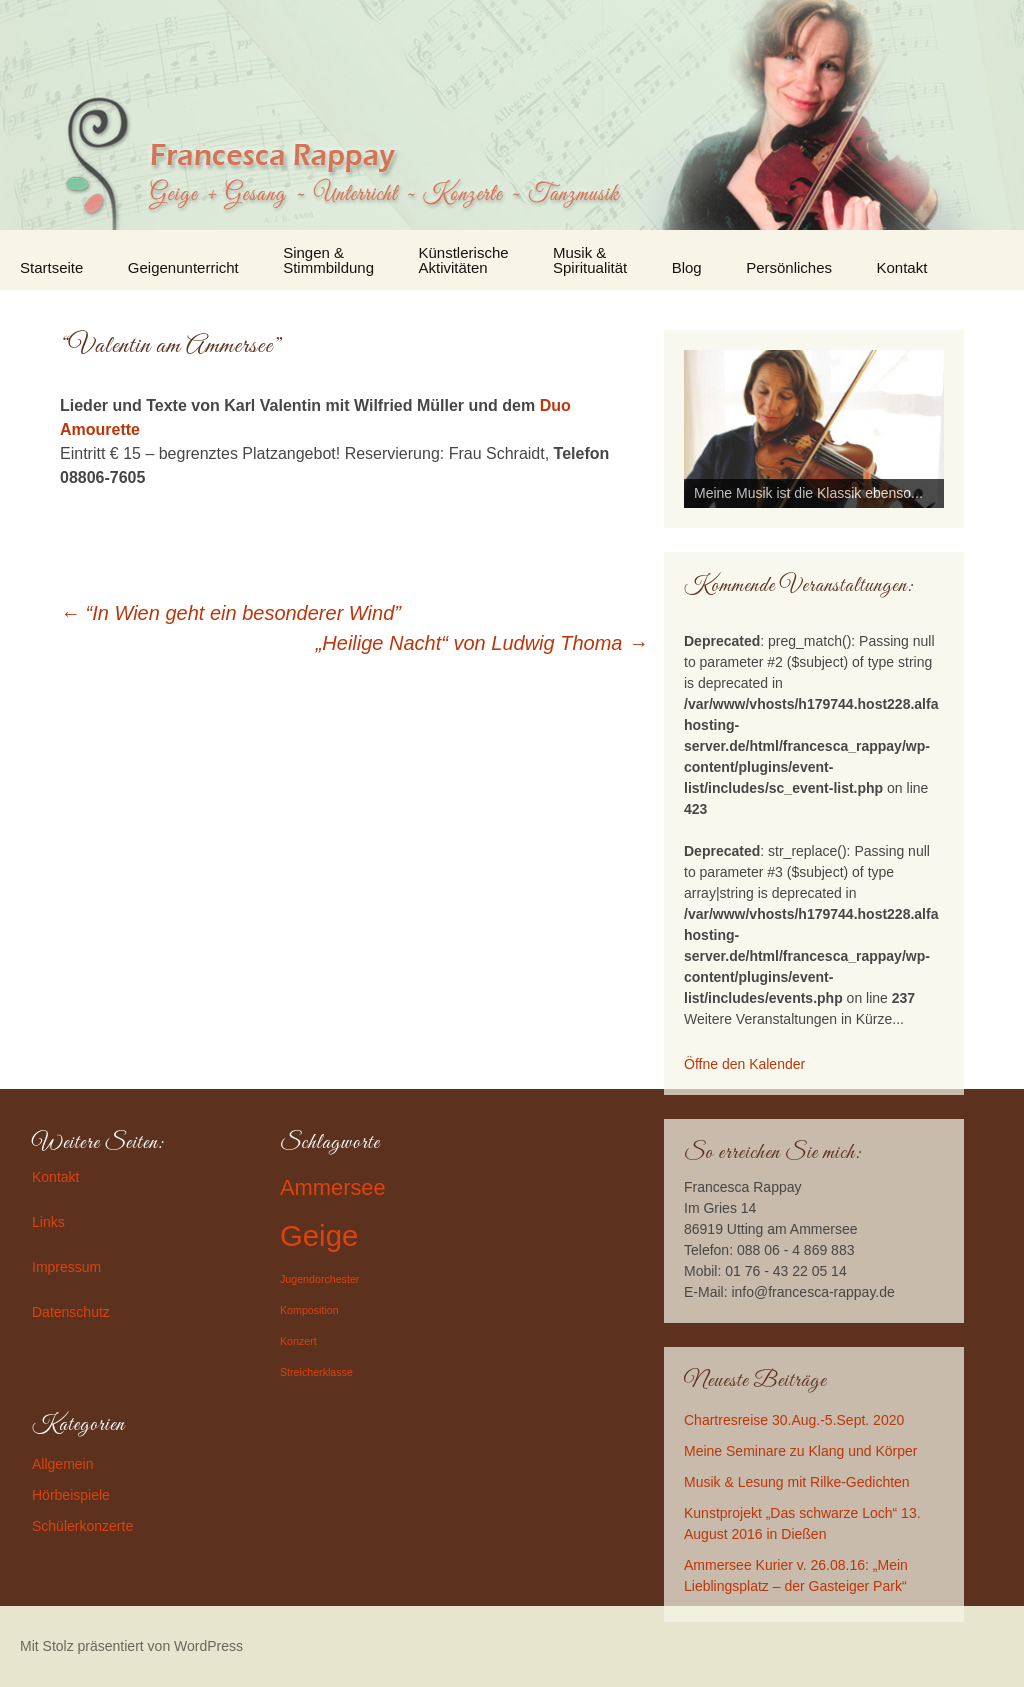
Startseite (51, 267)
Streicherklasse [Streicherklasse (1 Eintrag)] (316, 1372)
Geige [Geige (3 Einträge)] (319, 1235)
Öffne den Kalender (744, 1064)
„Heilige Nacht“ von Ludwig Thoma (482, 643)
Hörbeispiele (71, 1495)
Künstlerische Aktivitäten (464, 260)
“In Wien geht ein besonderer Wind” (230, 613)
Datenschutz (71, 1312)
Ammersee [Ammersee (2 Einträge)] (333, 1187)
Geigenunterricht (183, 267)
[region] (814, 429)
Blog (687, 267)
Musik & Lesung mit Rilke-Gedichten (797, 1482)
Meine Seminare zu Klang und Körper (800, 1451)
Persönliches (789, 267)
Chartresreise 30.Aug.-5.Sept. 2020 (794, 1420)
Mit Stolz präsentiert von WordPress (131, 1646)
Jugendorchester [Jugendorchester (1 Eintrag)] (319, 1279)
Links (48, 1222)
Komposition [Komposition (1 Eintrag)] (309, 1310)
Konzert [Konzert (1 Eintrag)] (298, 1341)
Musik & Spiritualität (590, 260)
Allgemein (62, 1464)
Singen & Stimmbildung (328, 260)
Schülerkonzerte (82, 1526)
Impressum (66, 1267)
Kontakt (902, 267)
